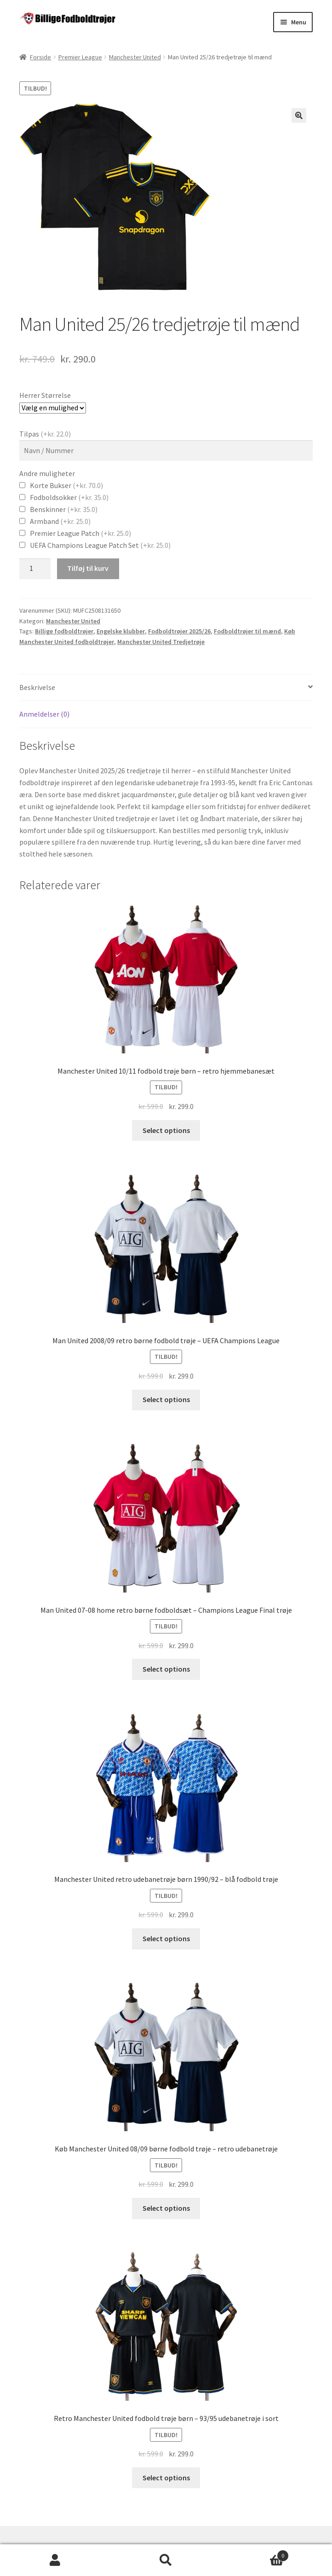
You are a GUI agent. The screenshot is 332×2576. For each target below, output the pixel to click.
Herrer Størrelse (45, 395)
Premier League (80, 57)
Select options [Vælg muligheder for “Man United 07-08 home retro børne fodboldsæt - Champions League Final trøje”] (166, 1668)
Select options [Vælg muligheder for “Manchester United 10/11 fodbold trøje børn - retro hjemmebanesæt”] (166, 1130)
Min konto (55, 2560)
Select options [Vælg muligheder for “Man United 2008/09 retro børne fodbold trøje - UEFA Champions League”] (166, 1399)
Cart (254, 2554)
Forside (40, 57)
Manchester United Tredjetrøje (161, 642)
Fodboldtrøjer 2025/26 (179, 631)
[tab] (166, 688)
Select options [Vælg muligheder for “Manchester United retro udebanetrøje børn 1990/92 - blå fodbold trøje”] (166, 1938)
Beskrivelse (37, 687)
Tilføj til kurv (88, 568)
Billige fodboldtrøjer (64, 631)
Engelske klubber (121, 631)
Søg (166, 2560)
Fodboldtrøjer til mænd (247, 631)
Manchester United (135, 57)
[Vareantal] (35, 569)
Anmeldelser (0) (44, 714)
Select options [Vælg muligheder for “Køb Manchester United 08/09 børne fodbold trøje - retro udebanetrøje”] (166, 2208)
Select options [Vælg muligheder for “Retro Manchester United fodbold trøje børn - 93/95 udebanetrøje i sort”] (166, 2477)
